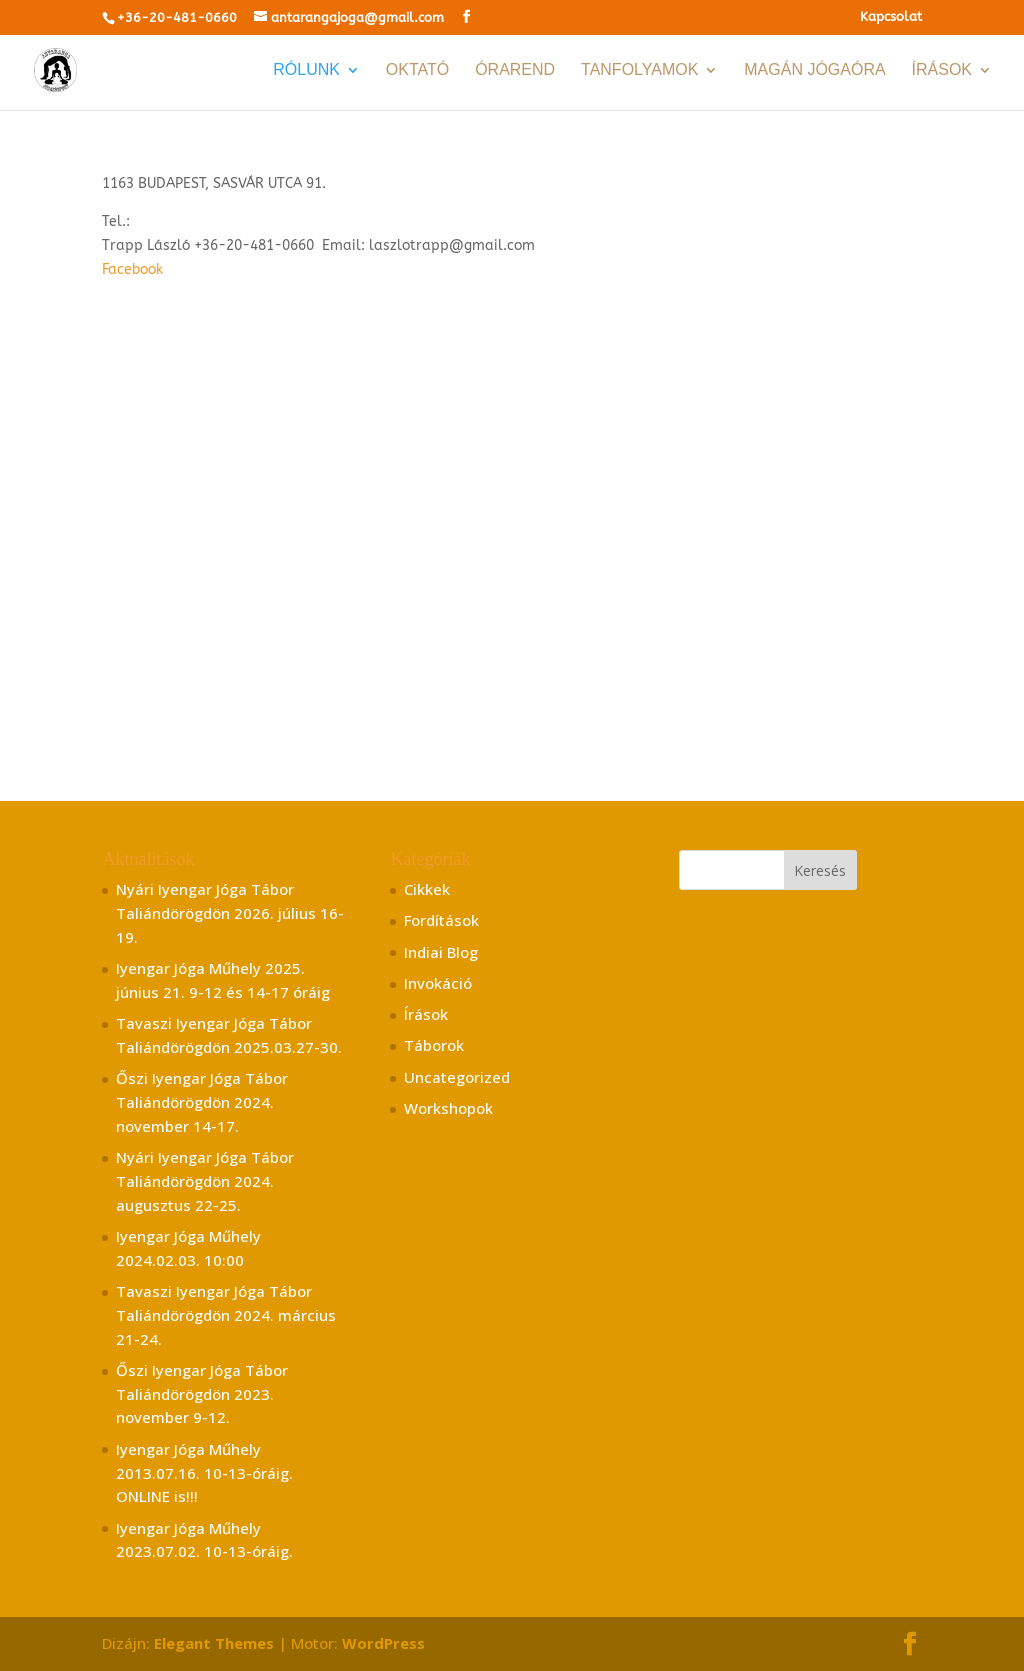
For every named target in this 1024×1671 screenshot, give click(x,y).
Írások (942, 70)
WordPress (383, 1643)
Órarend (515, 70)
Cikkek (427, 889)
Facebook (132, 269)
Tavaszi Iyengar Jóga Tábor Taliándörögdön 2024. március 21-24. (226, 1315)
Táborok (434, 1045)
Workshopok (448, 1108)
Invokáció (438, 983)
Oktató (417, 70)
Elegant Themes (214, 1643)
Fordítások (441, 920)
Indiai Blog (441, 952)
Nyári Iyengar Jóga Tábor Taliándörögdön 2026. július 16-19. (230, 913)
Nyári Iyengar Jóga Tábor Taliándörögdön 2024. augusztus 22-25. (205, 1181)
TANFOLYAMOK (639, 70)
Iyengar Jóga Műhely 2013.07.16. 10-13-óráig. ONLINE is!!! (204, 1473)
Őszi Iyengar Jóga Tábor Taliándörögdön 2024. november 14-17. (202, 1102)
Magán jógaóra (814, 70)
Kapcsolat (891, 17)
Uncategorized (457, 1077)
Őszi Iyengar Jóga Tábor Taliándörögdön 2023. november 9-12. (202, 1394)
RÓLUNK (306, 70)
